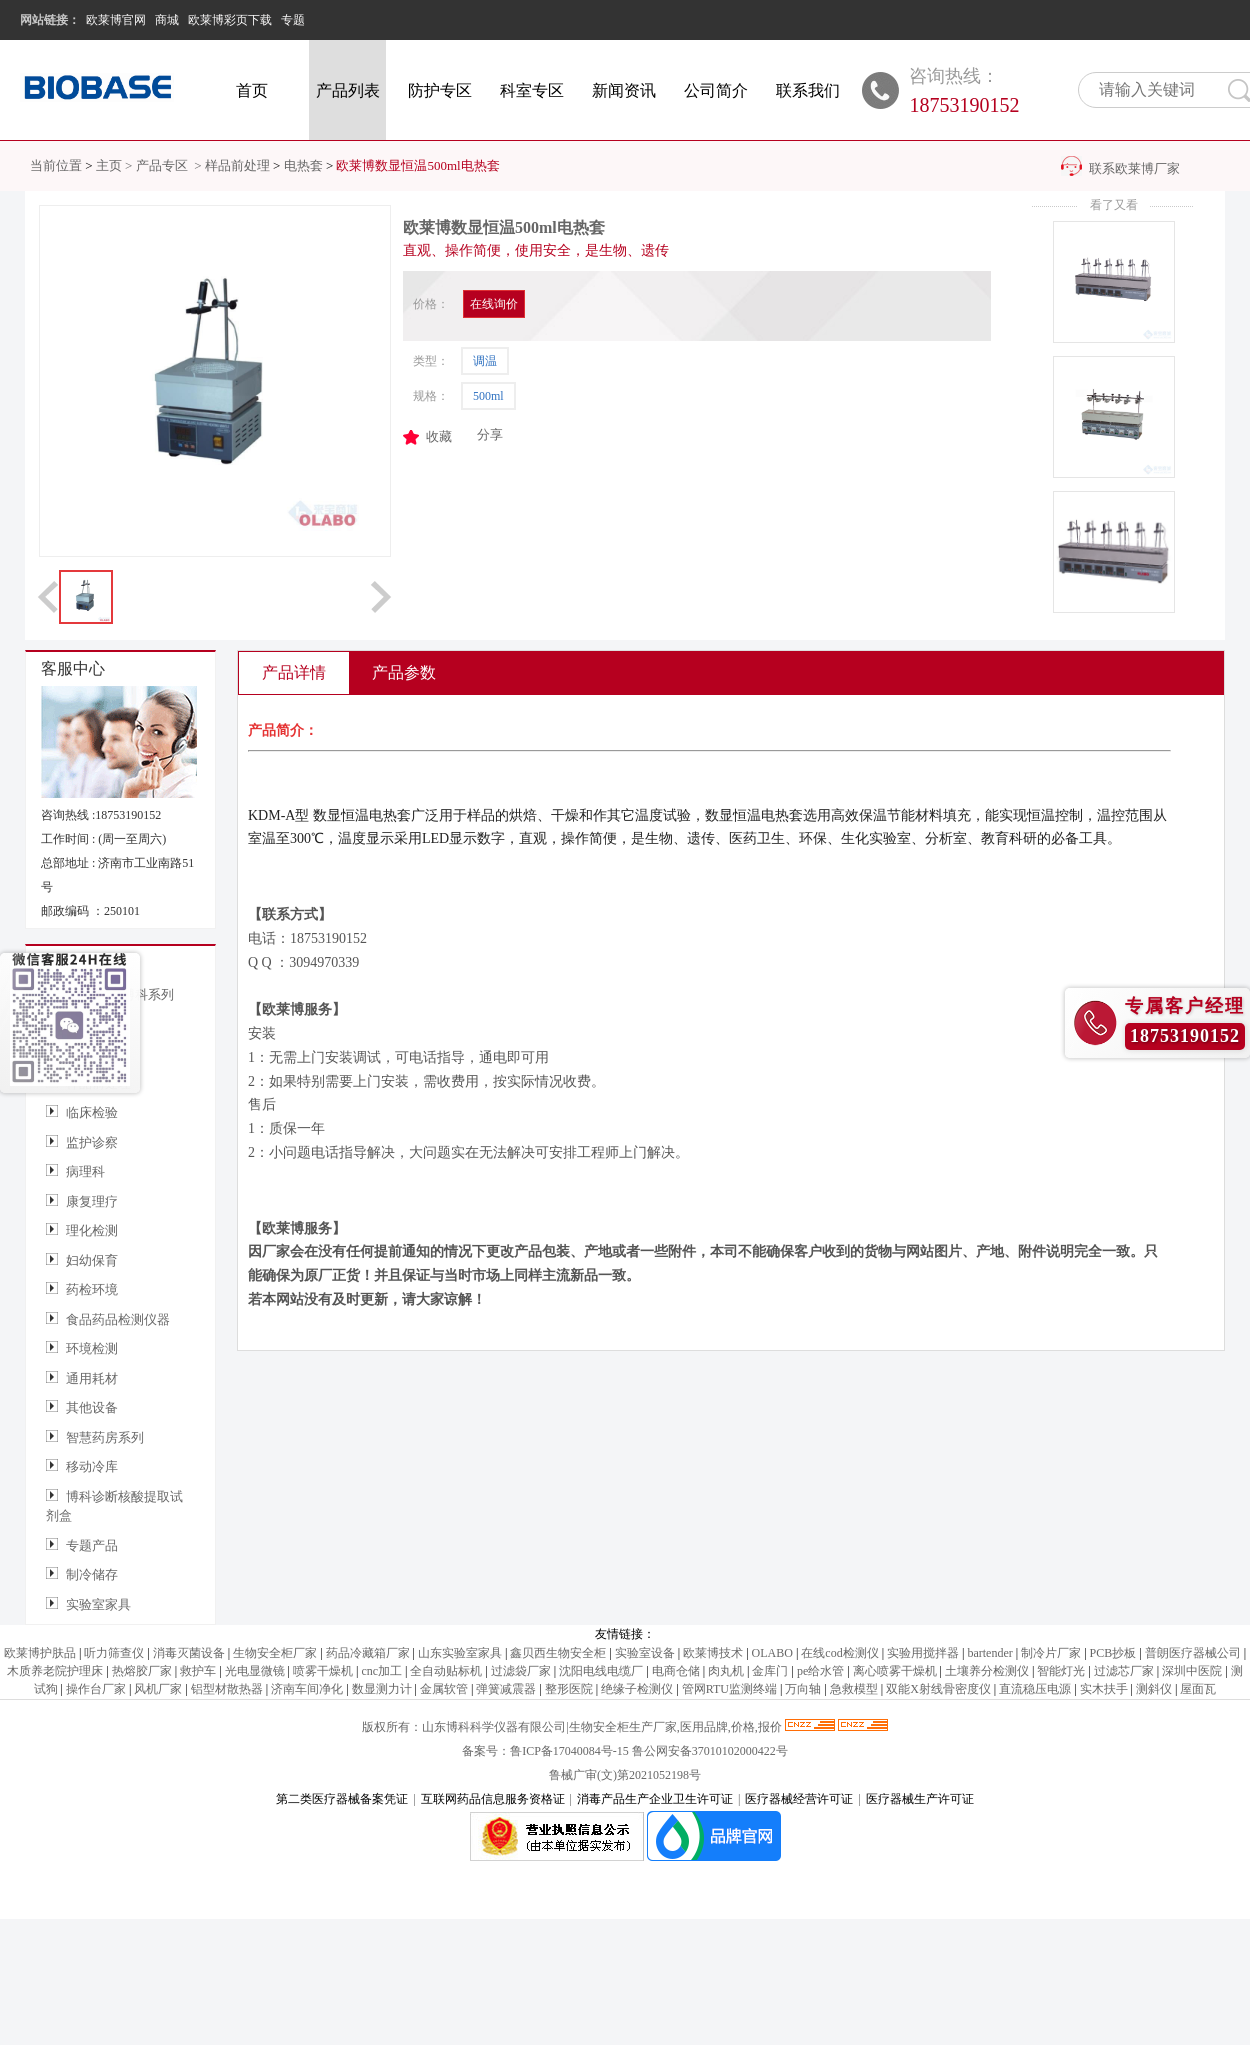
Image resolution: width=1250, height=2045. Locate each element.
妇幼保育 (92, 1260)
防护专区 (440, 90)
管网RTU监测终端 (729, 1689)
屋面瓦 (1198, 1689)
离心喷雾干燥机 (895, 1671)
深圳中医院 (1192, 1671)
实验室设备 (645, 1653)
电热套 (303, 165)
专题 (293, 20)
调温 (485, 361)
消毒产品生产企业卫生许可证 (655, 1799)
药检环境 (92, 1289)
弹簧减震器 (506, 1689)
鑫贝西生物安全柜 (558, 1653)
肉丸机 (726, 1671)
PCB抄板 (1113, 1653)
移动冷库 (92, 1466)
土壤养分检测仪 (987, 1671)
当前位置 (56, 165)
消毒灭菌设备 (189, 1653)
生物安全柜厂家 (275, 1653)
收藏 (439, 436)
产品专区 (163, 165)
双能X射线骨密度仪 (938, 1689)
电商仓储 (676, 1671)
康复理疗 (92, 1201)
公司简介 (716, 90)
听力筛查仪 (114, 1653)
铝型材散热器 (227, 1689)
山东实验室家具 (460, 1653)
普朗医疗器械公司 (1193, 1653)
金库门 (770, 1671)
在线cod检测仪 (839, 1653)
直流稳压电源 (1035, 1689)
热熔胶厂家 (142, 1671)
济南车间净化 (307, 1689)
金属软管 (444, 1689)
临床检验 (92, 1112)
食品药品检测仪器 (118, 1319)
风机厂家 (158, 1689)
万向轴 (803, 1689)
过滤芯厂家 (1124, 1671)
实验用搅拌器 (923, 1653)
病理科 (85, 1171)
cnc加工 (381, 1671)
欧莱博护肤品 (40, 1653)
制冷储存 (92, 1574)
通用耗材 (92, 1378)
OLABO (772, 1653)
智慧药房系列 (105, 1437)
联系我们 (808, 90)
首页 (252, 90)
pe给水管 (820, 1671)
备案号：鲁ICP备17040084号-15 (547, 1751)
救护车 (198, 1671)
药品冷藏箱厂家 (368, 1653)
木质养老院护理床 (55, 1671)
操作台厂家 (96, 1689)
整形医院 (569, 1689)
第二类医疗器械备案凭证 (342, 1799)
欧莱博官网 (116, 20)
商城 (167, 20)
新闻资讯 (624, 90)
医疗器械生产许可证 (920, 1799)
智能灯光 (1061, 1671)
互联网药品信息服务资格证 (493, 1799)
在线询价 (494, 304)
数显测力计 (382, 1689)
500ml (488, 396)
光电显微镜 (255, 1671)
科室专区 (532, 90)
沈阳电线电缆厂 (601, 1671)
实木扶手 (1104, 1689)
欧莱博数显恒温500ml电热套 (417, 165)
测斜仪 (1154, 1689)
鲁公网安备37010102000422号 (710, 1751)
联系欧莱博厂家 (1134, 168)
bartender (989, 1653)
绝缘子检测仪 (637, 1689)
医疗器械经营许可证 (799, 1799)
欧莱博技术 (713, 1653)
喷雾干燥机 (323, 1671)
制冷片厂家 (1051, 1653)
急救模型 (854, 1689)
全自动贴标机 (446, 1671)
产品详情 (294, 672)
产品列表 (348, 90)
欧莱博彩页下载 (230, 20)
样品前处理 (237, 165)
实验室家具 (98, 1604)
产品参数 (404, 672)
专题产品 (92, 1545)
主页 (109, 165)
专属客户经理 (1185, 1006)
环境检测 (92, 1348)
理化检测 (92, 1230)
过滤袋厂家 (521, 1671)
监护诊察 (92, 1142)
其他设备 (92, 1407)
